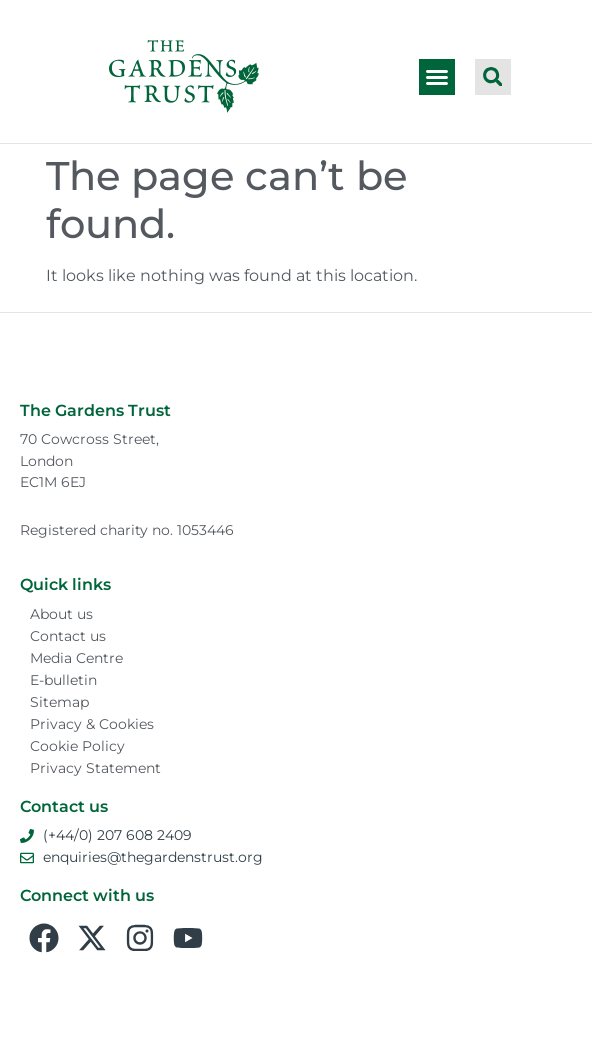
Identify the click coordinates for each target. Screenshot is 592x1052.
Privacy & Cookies (92, 724)
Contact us (68, 636)
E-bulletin (63, 680)
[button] (437, 77)
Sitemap (59, 702)
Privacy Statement (95, 768)
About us (61, 614)
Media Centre (76, 658)
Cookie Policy (77, 746)
